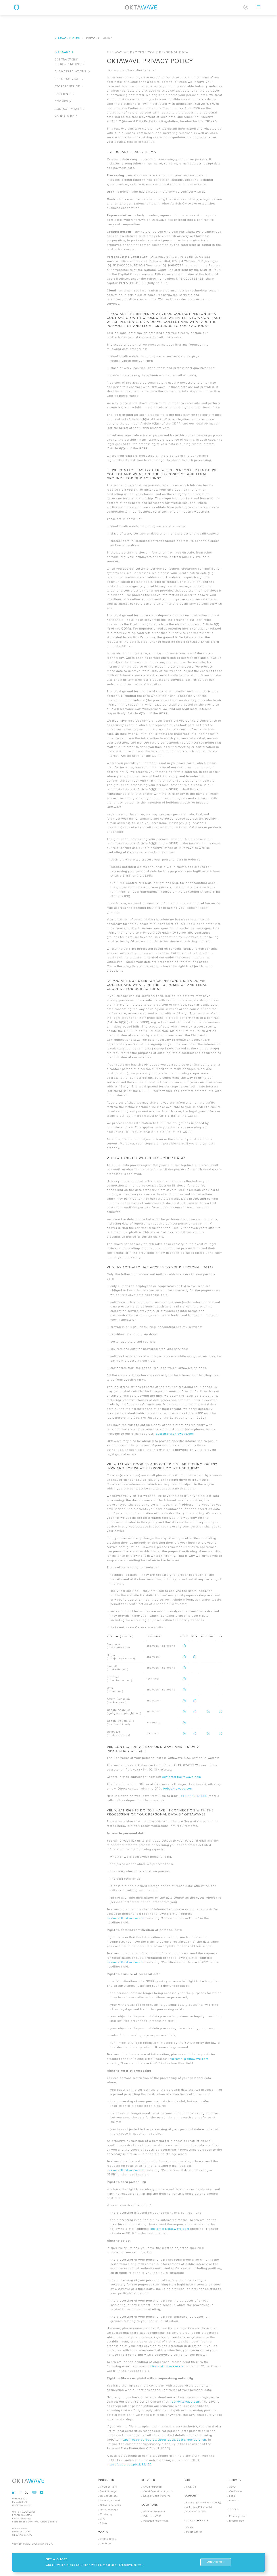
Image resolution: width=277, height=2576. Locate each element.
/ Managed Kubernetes (154, 2521)
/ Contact (233, 2500)
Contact (213, 7)
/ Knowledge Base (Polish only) (202, 2502)
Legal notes (69, 38)
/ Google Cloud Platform (155, 2496)
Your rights (64, 116)
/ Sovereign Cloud (109, 2500)
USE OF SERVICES (67, 79)
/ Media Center (193, 2532)
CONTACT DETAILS (68, 109)
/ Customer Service (195, 2511)
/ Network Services (109, 2505)
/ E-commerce (236, 2521)
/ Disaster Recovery (153, 2511)
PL (229, 7)
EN (235, 7)
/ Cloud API (104, 2543)
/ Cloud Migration (151, 2487)
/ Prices (102, 2523)
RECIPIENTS (63, 94)
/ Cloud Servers (107, 2487)
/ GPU (101, 2519)
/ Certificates (235, 2491)
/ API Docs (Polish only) (198, 2507)
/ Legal (231, 2496)
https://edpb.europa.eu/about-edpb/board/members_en (163, 2439)
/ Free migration (237, 2516)
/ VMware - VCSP (151, 2516)
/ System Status (107, 2539)
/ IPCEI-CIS (190, 2487)
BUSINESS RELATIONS (71, 71)
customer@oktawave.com (175, 1433)
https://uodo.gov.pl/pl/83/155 (129, 2464)
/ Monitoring (105, 2514)
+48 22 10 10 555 (194, 1796)
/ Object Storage (108, 2496)
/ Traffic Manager (108, 2509)
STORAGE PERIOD (67, 86)
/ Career (189, 2527)
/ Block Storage (107, 2491)
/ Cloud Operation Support (157, 2491)
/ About (232, 2487)
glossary (62, 52)
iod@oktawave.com (178, 1788)
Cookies (61, 101)
